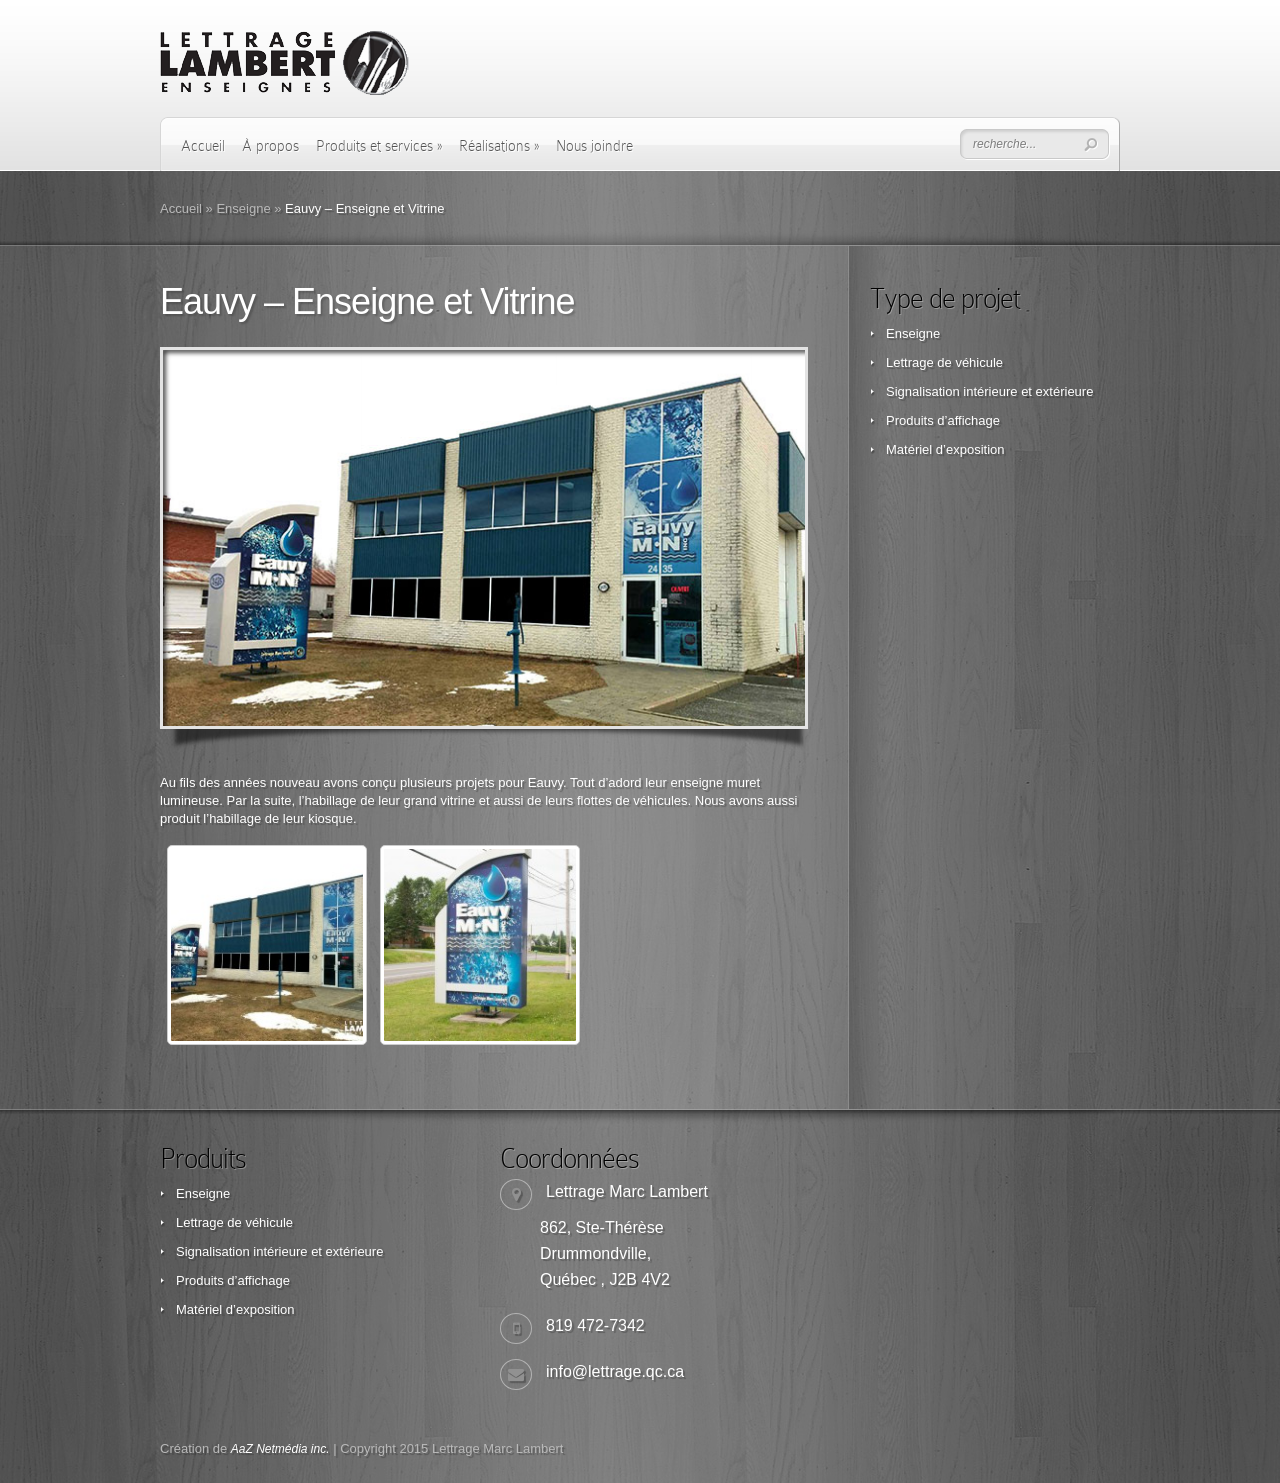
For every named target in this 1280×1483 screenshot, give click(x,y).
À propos (270, 146)
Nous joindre (594, 146)
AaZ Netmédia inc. (280, 1449)
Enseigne (243, 208)
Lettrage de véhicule (944, 362)
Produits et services (379, 146)
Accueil (203, 146)
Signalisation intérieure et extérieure (989, 391)
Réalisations (499, 146)
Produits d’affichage (943, 420)
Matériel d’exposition (945, 449)
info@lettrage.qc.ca (615, 1371)
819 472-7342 (595, 1325)
